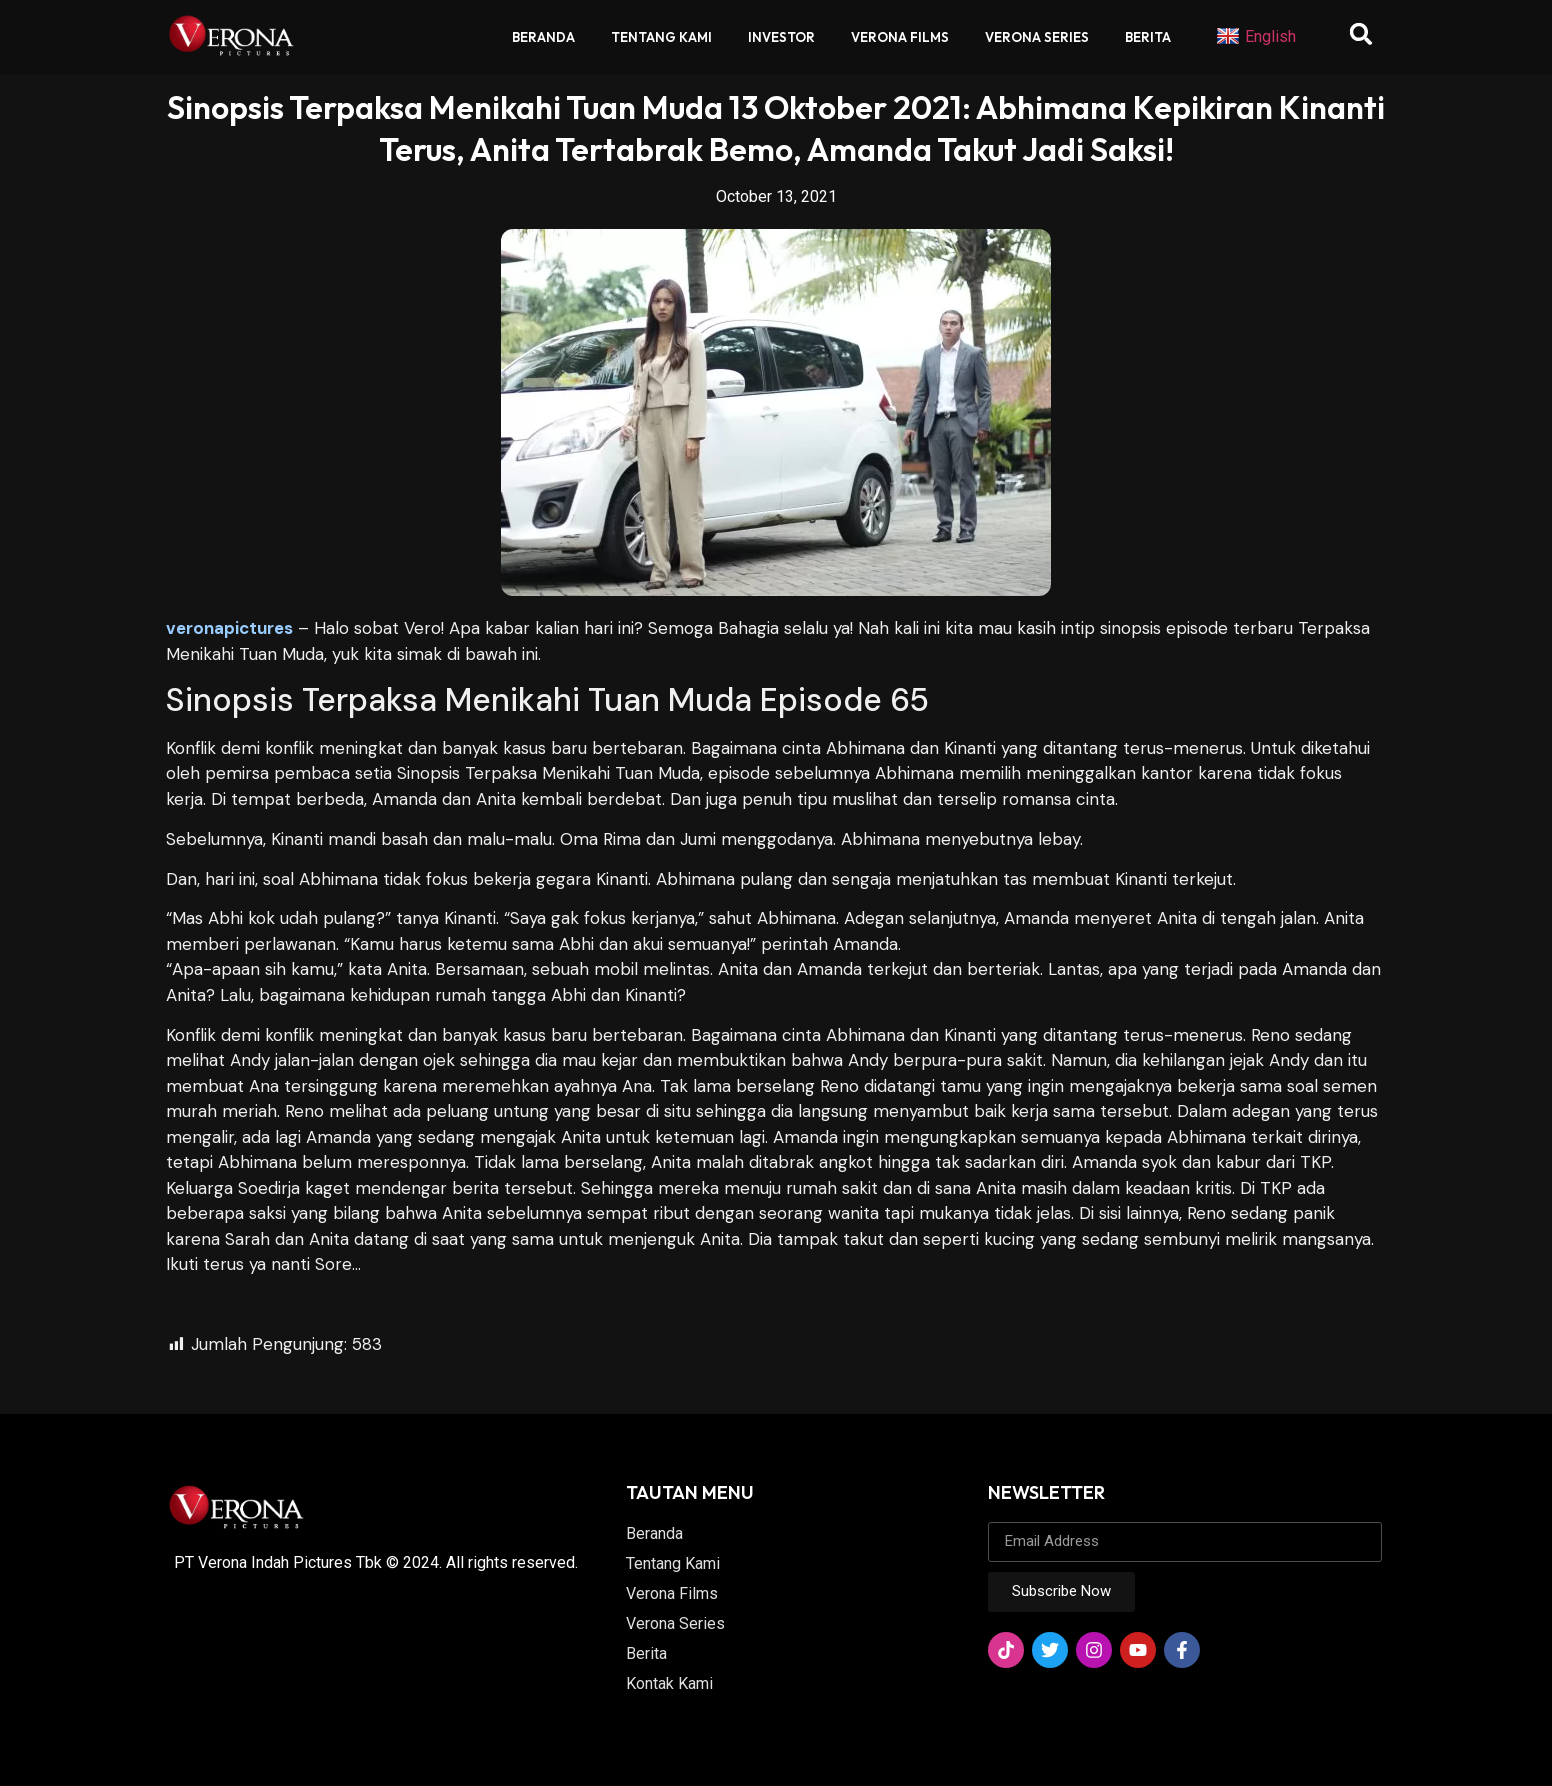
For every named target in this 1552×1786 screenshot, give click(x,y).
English (1256, 37)
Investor (781, 37)
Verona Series (1037, 37)
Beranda (543, 37)
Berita (1148, 37)
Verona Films (900, 37)
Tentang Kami (661, 37)
